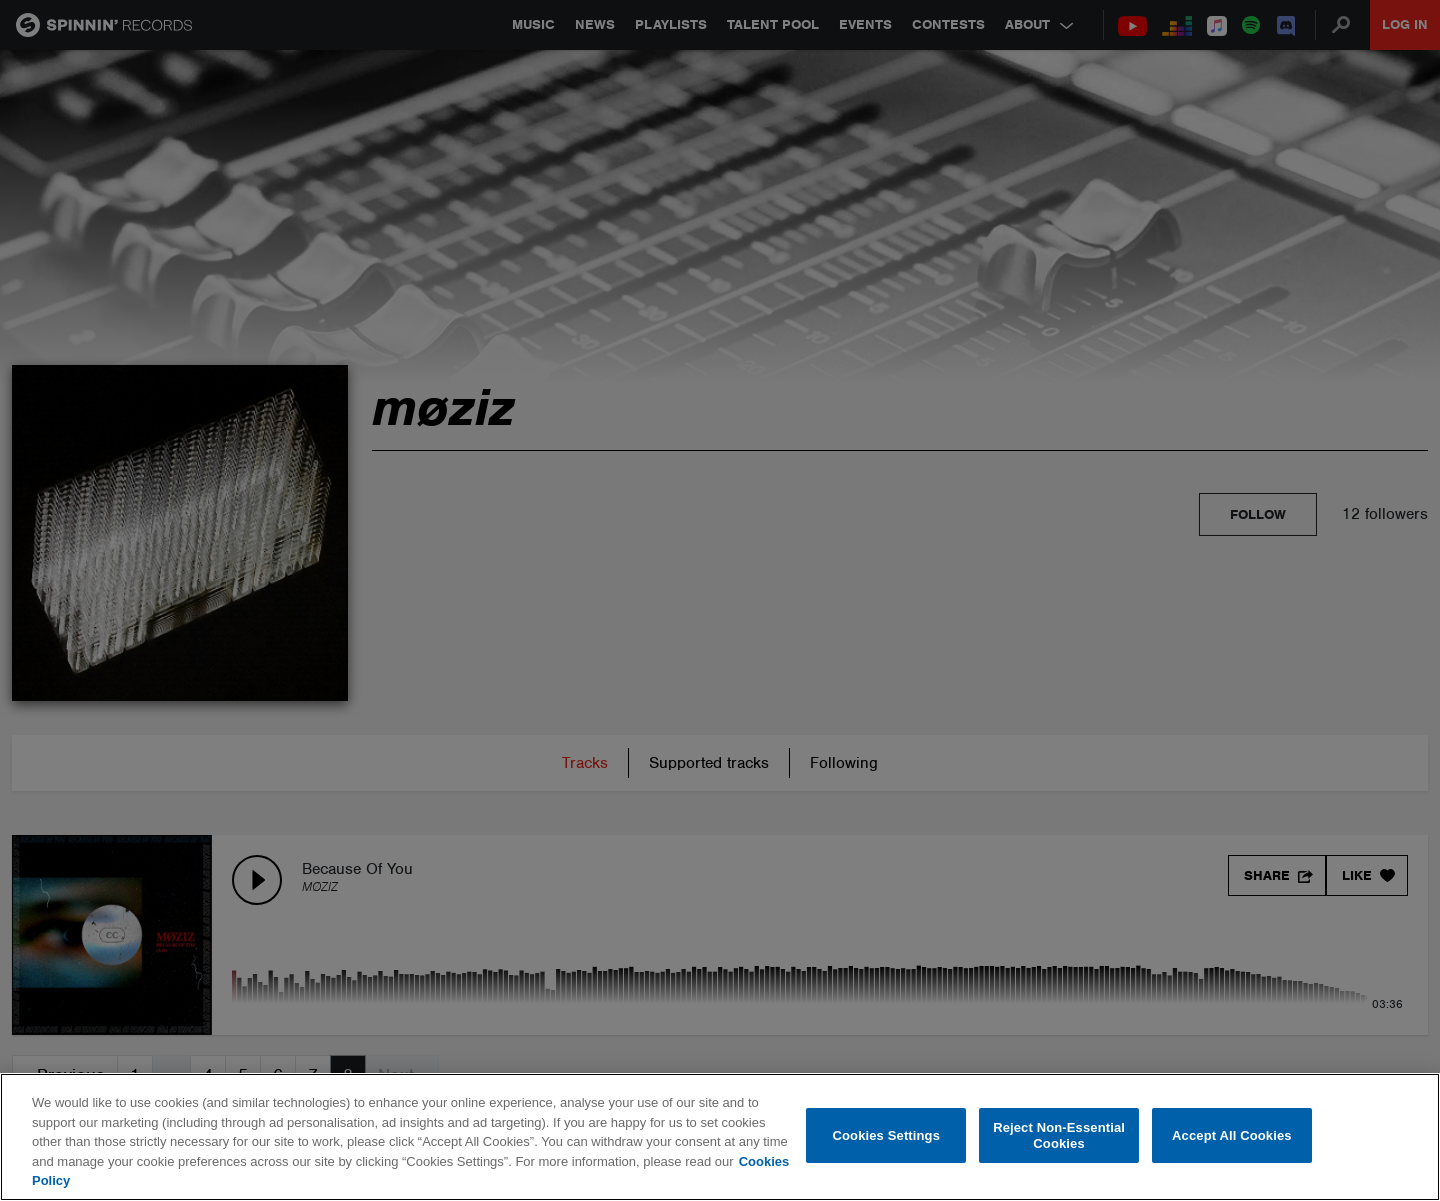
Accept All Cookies (1232, 1135)
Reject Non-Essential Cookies (1059, 1135)
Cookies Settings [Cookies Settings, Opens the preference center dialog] (887, 1135)
